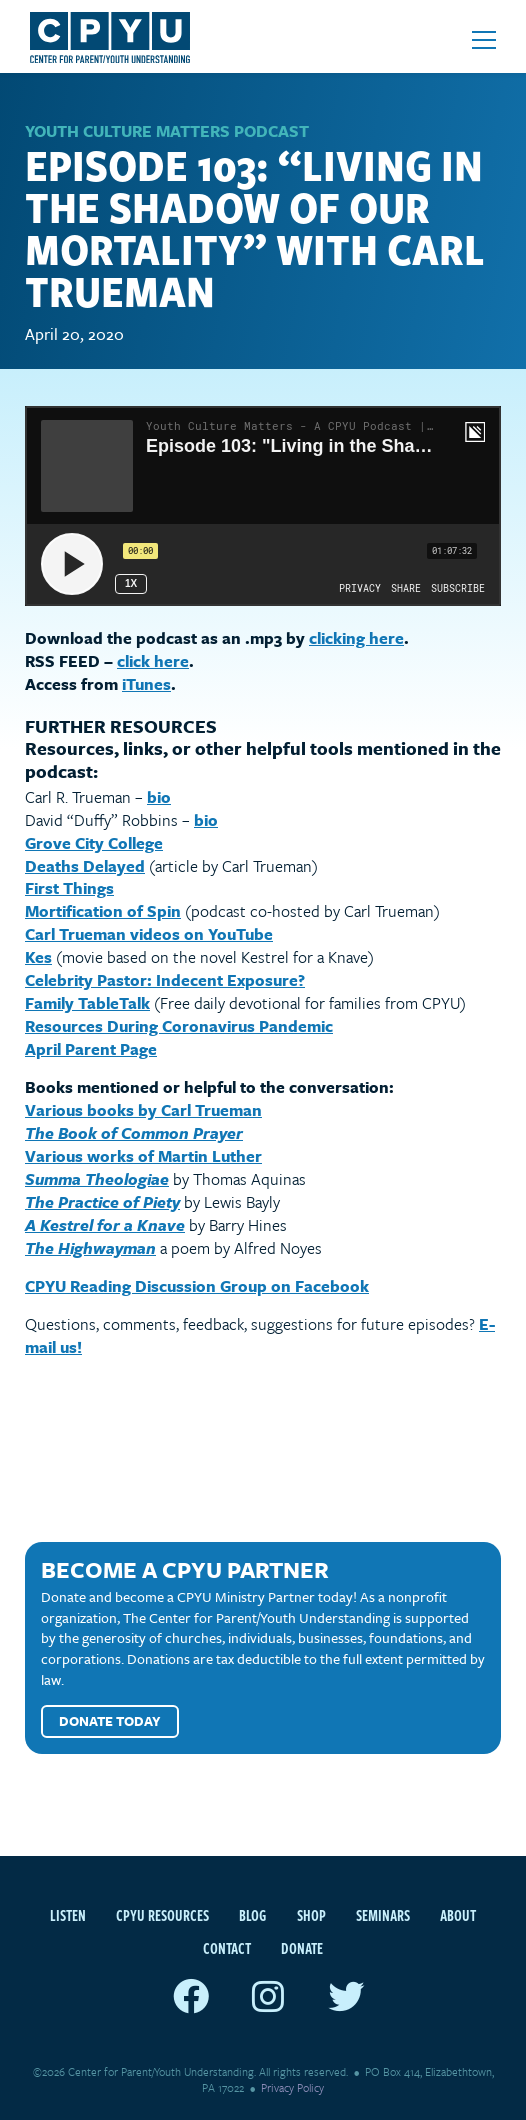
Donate (302, 1948)
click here (153, 661)
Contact (227, 1948)
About (458, 1915)
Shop (311, 1915)
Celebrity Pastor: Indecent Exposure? (165, 980)
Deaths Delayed (85, 866)
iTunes (146, 684)
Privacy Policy (292, 2087)
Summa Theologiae (97, 1179)
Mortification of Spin (103, 911)
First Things (69, 888)
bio (159, 797)
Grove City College (94, 843)
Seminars (383, 1915)
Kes (38, 957)
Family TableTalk (87, 1003)
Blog (252, 1915)
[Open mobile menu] (484, 40)
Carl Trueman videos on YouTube (149, 934)
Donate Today (110, 1721)
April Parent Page (91, 1049)
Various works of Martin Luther (143, 1156)
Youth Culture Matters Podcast (167, 131)
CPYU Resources (162, 1915)
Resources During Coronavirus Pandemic (179, 1026)
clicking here (356, 638)
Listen (68, 1915)
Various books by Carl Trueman (143, 1110)
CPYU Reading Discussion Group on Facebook (197, 1286)
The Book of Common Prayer (134, 1133)
